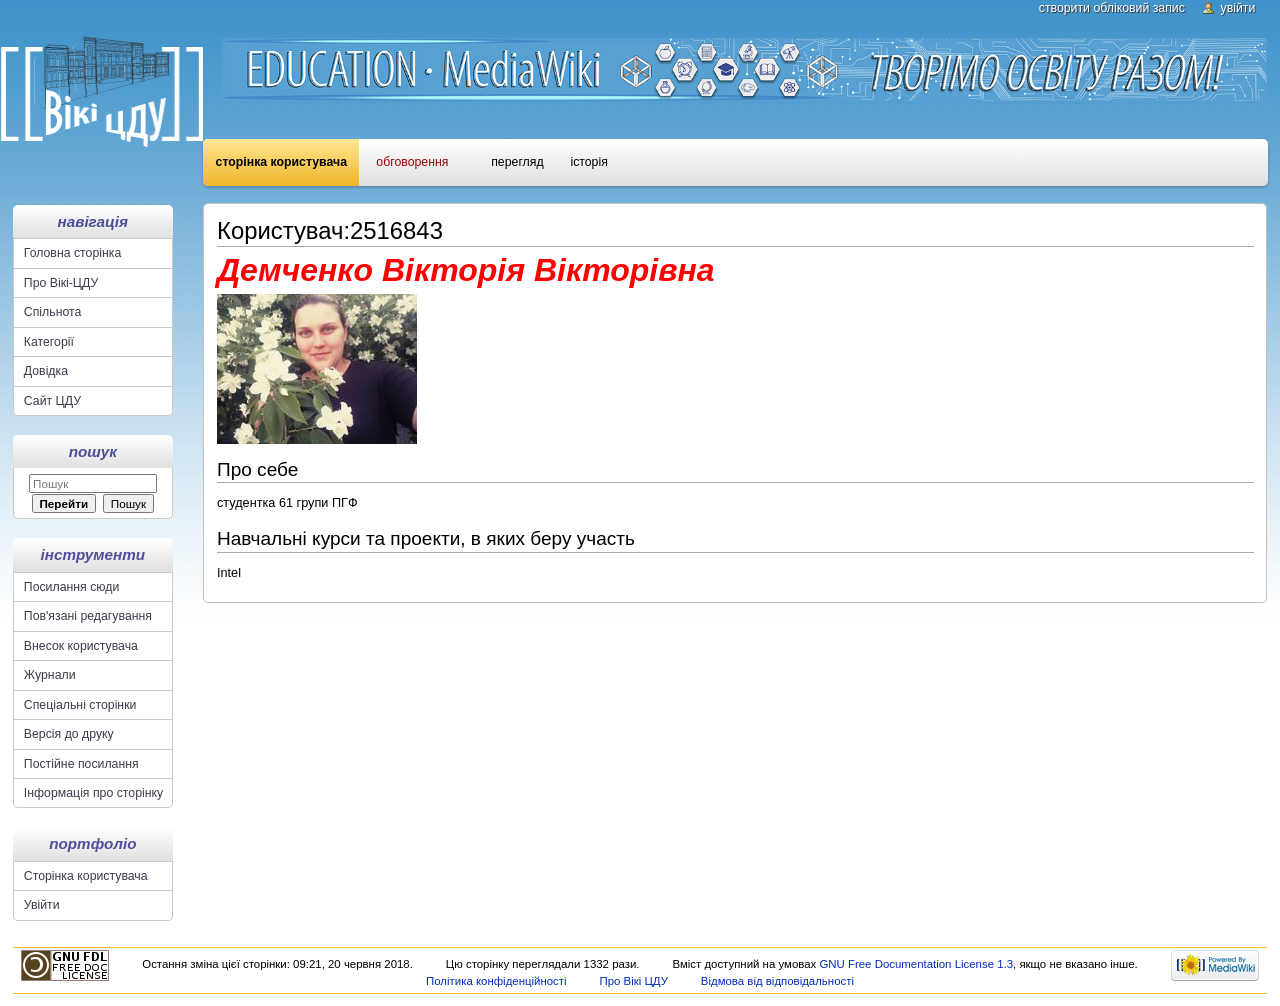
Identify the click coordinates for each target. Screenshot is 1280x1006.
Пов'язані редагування (88, 616)
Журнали (50, 675)
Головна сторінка (72, 253)
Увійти (1238, 8)
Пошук (93, 451)
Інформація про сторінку (93, 793)
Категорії (49, 342)
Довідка (46, 371)
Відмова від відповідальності (777, 981)
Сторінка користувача (281, 162)
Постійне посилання (81, 764)
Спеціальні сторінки (80, 705)
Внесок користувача (81, 646)
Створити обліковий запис (1112, 8)
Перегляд (517, 162)
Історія (588, 162)
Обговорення (412, 162)
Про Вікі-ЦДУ (61, 283)
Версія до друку (69, 734)
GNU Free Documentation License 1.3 (916, 964)
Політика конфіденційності (496, 981)
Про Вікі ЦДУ (633, 981)
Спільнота (53, 312)
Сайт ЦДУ (52, 401)
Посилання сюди (72, 587)
